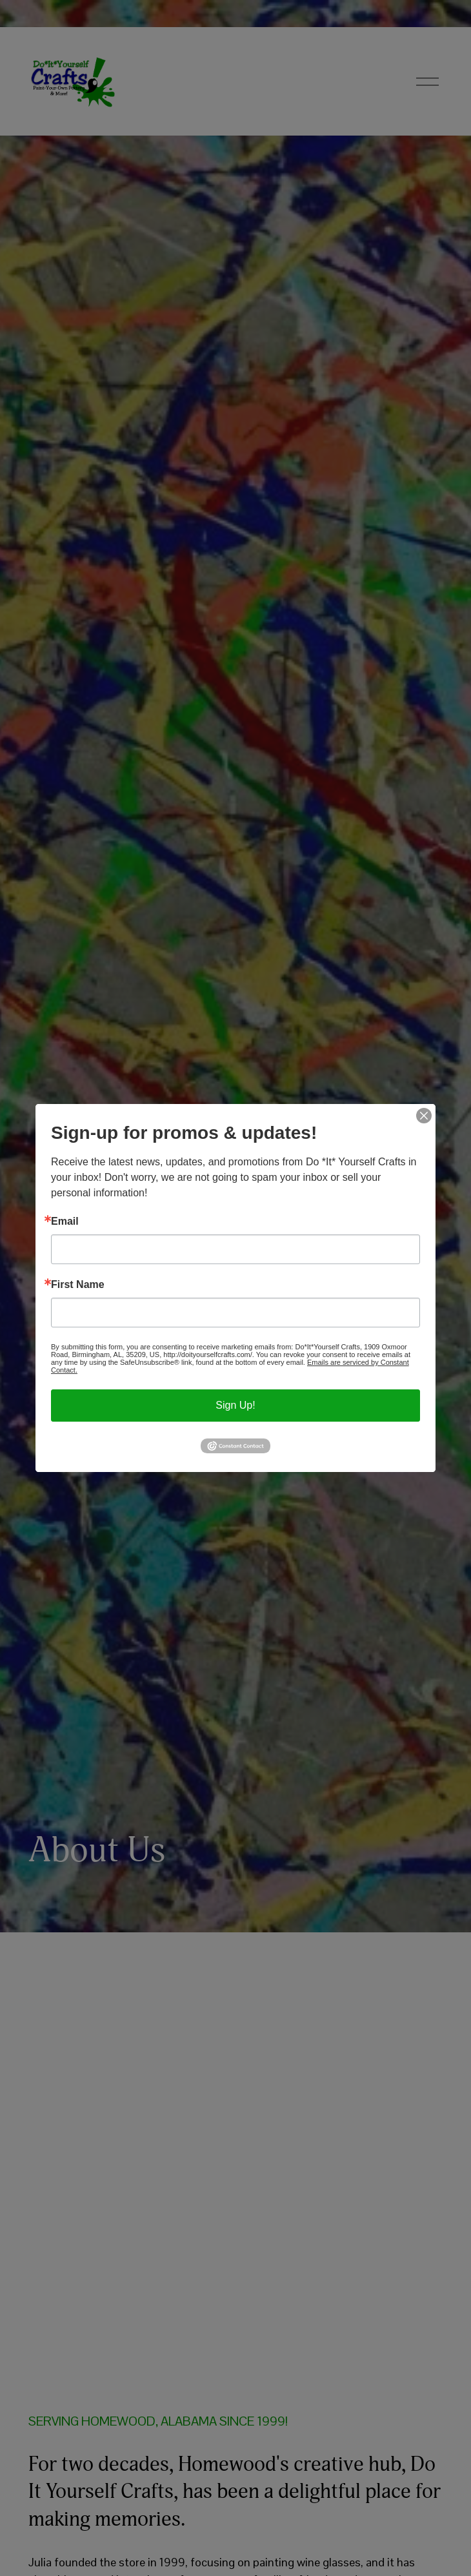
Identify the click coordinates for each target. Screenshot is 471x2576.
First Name (78, 1285)
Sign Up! (235, 1405)
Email (65, 1221)
